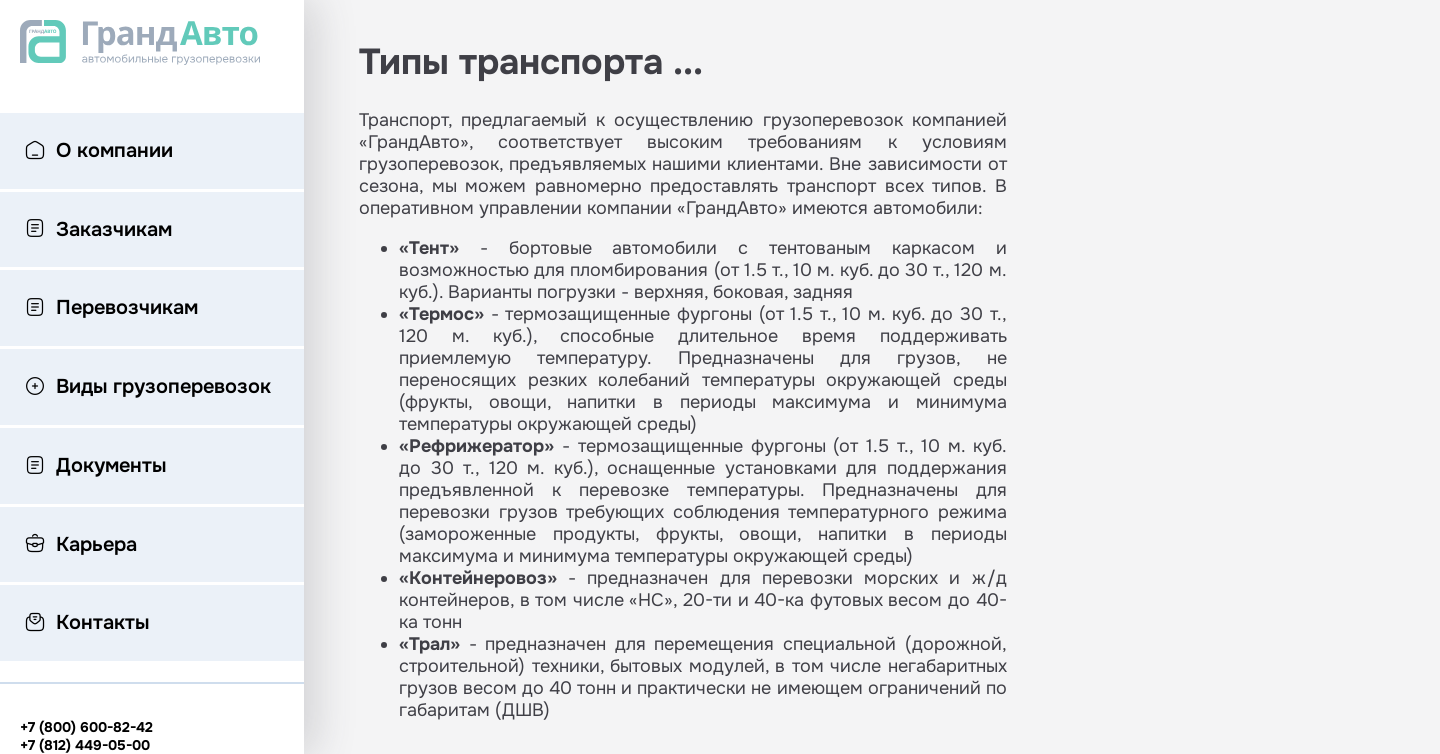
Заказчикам (98, 231)
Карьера (81, 546)
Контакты (87, 624)
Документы (95, 467)
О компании (99, 152)
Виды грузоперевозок (148, 388)
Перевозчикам (111, 309)
